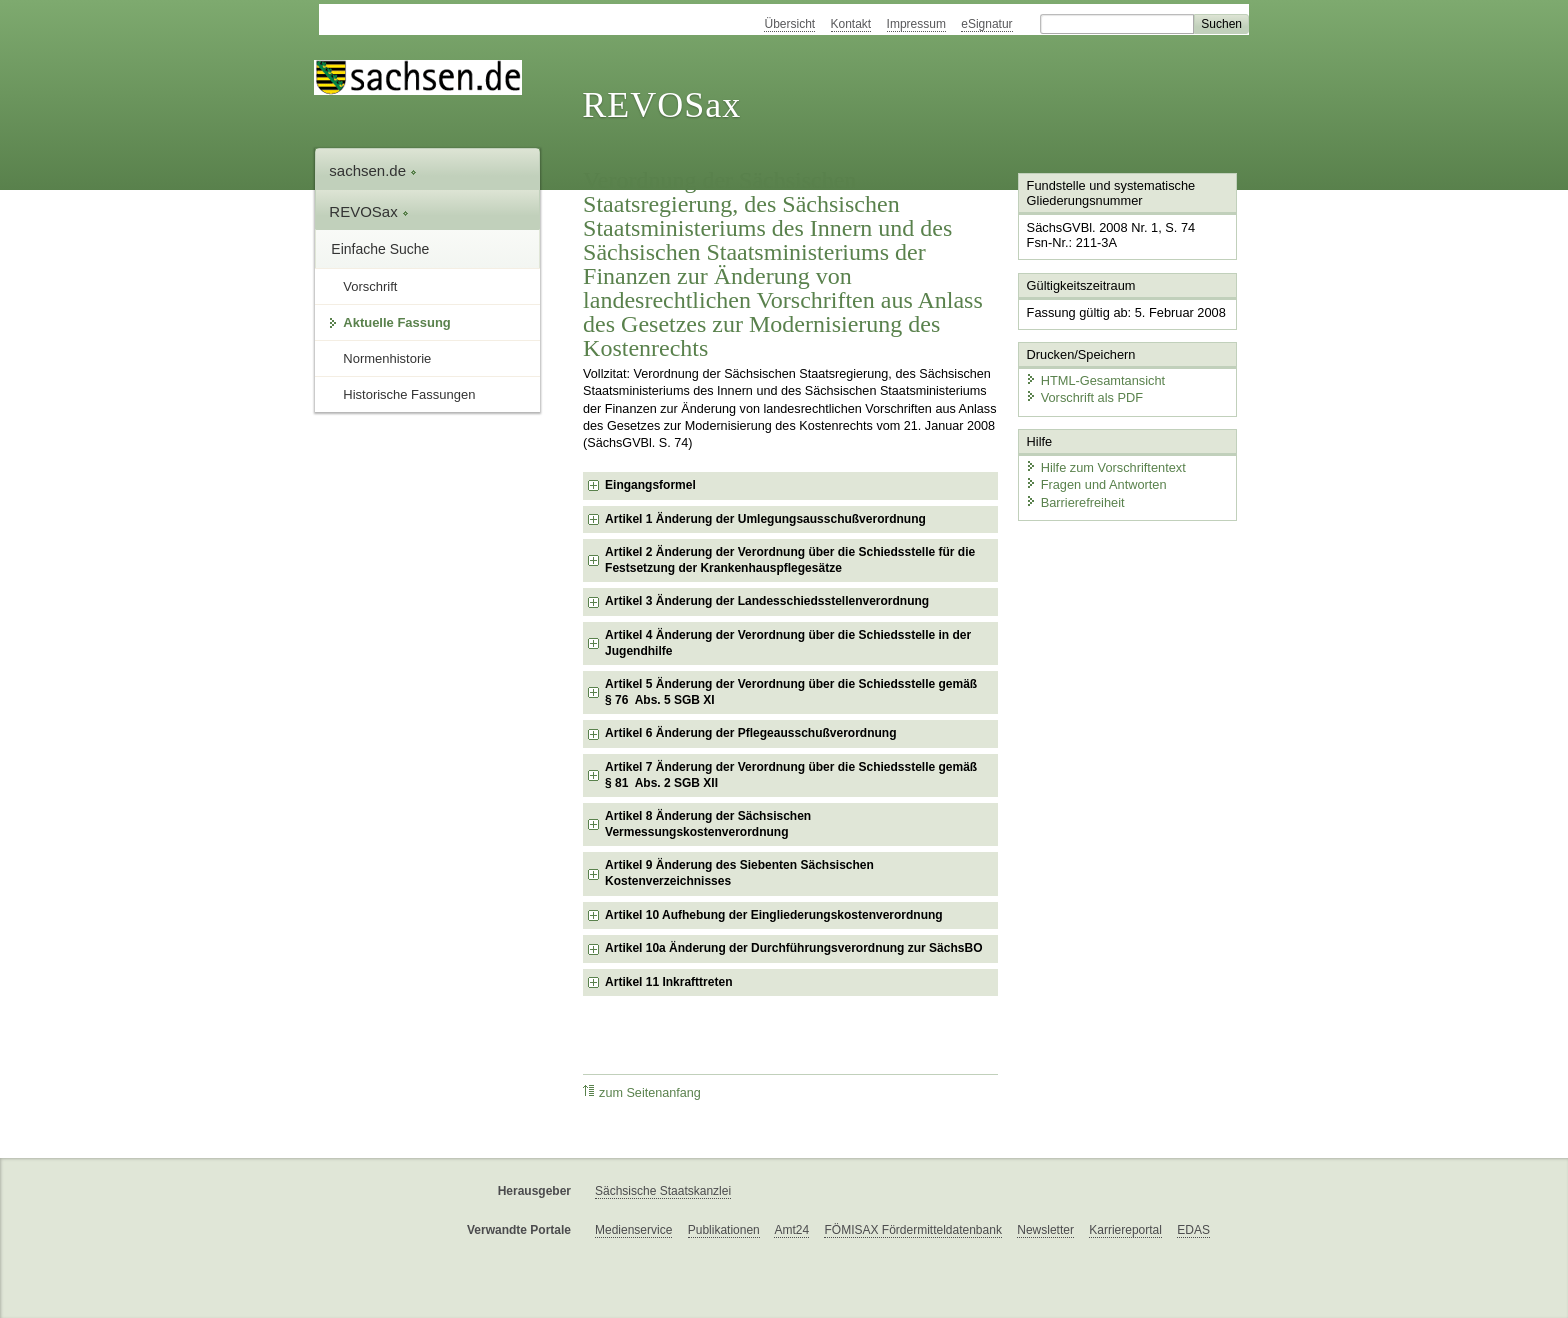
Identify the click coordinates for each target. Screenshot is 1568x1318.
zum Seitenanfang (642, 1092)
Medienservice (633, 1230)
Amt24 (791, 1230)
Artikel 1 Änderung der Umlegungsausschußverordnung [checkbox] (765, 519)
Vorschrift (370, 286)
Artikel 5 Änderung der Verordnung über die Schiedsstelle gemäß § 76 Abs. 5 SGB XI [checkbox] (791, 692)
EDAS (1193, 1230)
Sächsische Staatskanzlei (663, 1191)
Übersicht (789, 24)
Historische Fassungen (409, 394)
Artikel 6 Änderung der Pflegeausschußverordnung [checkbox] (750, 733)
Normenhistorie (387, 358)
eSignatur (986, 24)
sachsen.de (373, 170)
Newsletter (1045, 1230)
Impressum (916, 24)
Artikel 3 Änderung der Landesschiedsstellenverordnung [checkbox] (767, 601)
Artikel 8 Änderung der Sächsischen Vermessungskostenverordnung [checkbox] (708, 824)
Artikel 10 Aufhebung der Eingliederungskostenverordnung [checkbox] (774, 915)
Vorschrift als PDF (1084, 397)
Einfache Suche (380, 249)
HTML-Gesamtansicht (1095, 380)
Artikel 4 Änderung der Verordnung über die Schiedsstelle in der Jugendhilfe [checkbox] (788, 643)
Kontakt (851, 24)
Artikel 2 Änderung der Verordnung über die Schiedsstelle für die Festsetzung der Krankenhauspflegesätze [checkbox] (790, 560)
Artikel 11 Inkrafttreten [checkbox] (668, 982)
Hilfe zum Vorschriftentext (1105, 467)
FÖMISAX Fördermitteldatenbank (912, 1230)
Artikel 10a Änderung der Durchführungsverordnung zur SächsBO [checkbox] (793, 948)
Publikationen (724, 1230)
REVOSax (661, 105)
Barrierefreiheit (1075, 502)
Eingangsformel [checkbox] (650, 485)
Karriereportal (1125, 1230)
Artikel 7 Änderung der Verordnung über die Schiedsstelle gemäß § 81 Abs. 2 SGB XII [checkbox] (791, 775)
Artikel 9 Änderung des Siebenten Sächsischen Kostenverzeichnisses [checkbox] (739, 873)
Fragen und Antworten (1096, 484)
